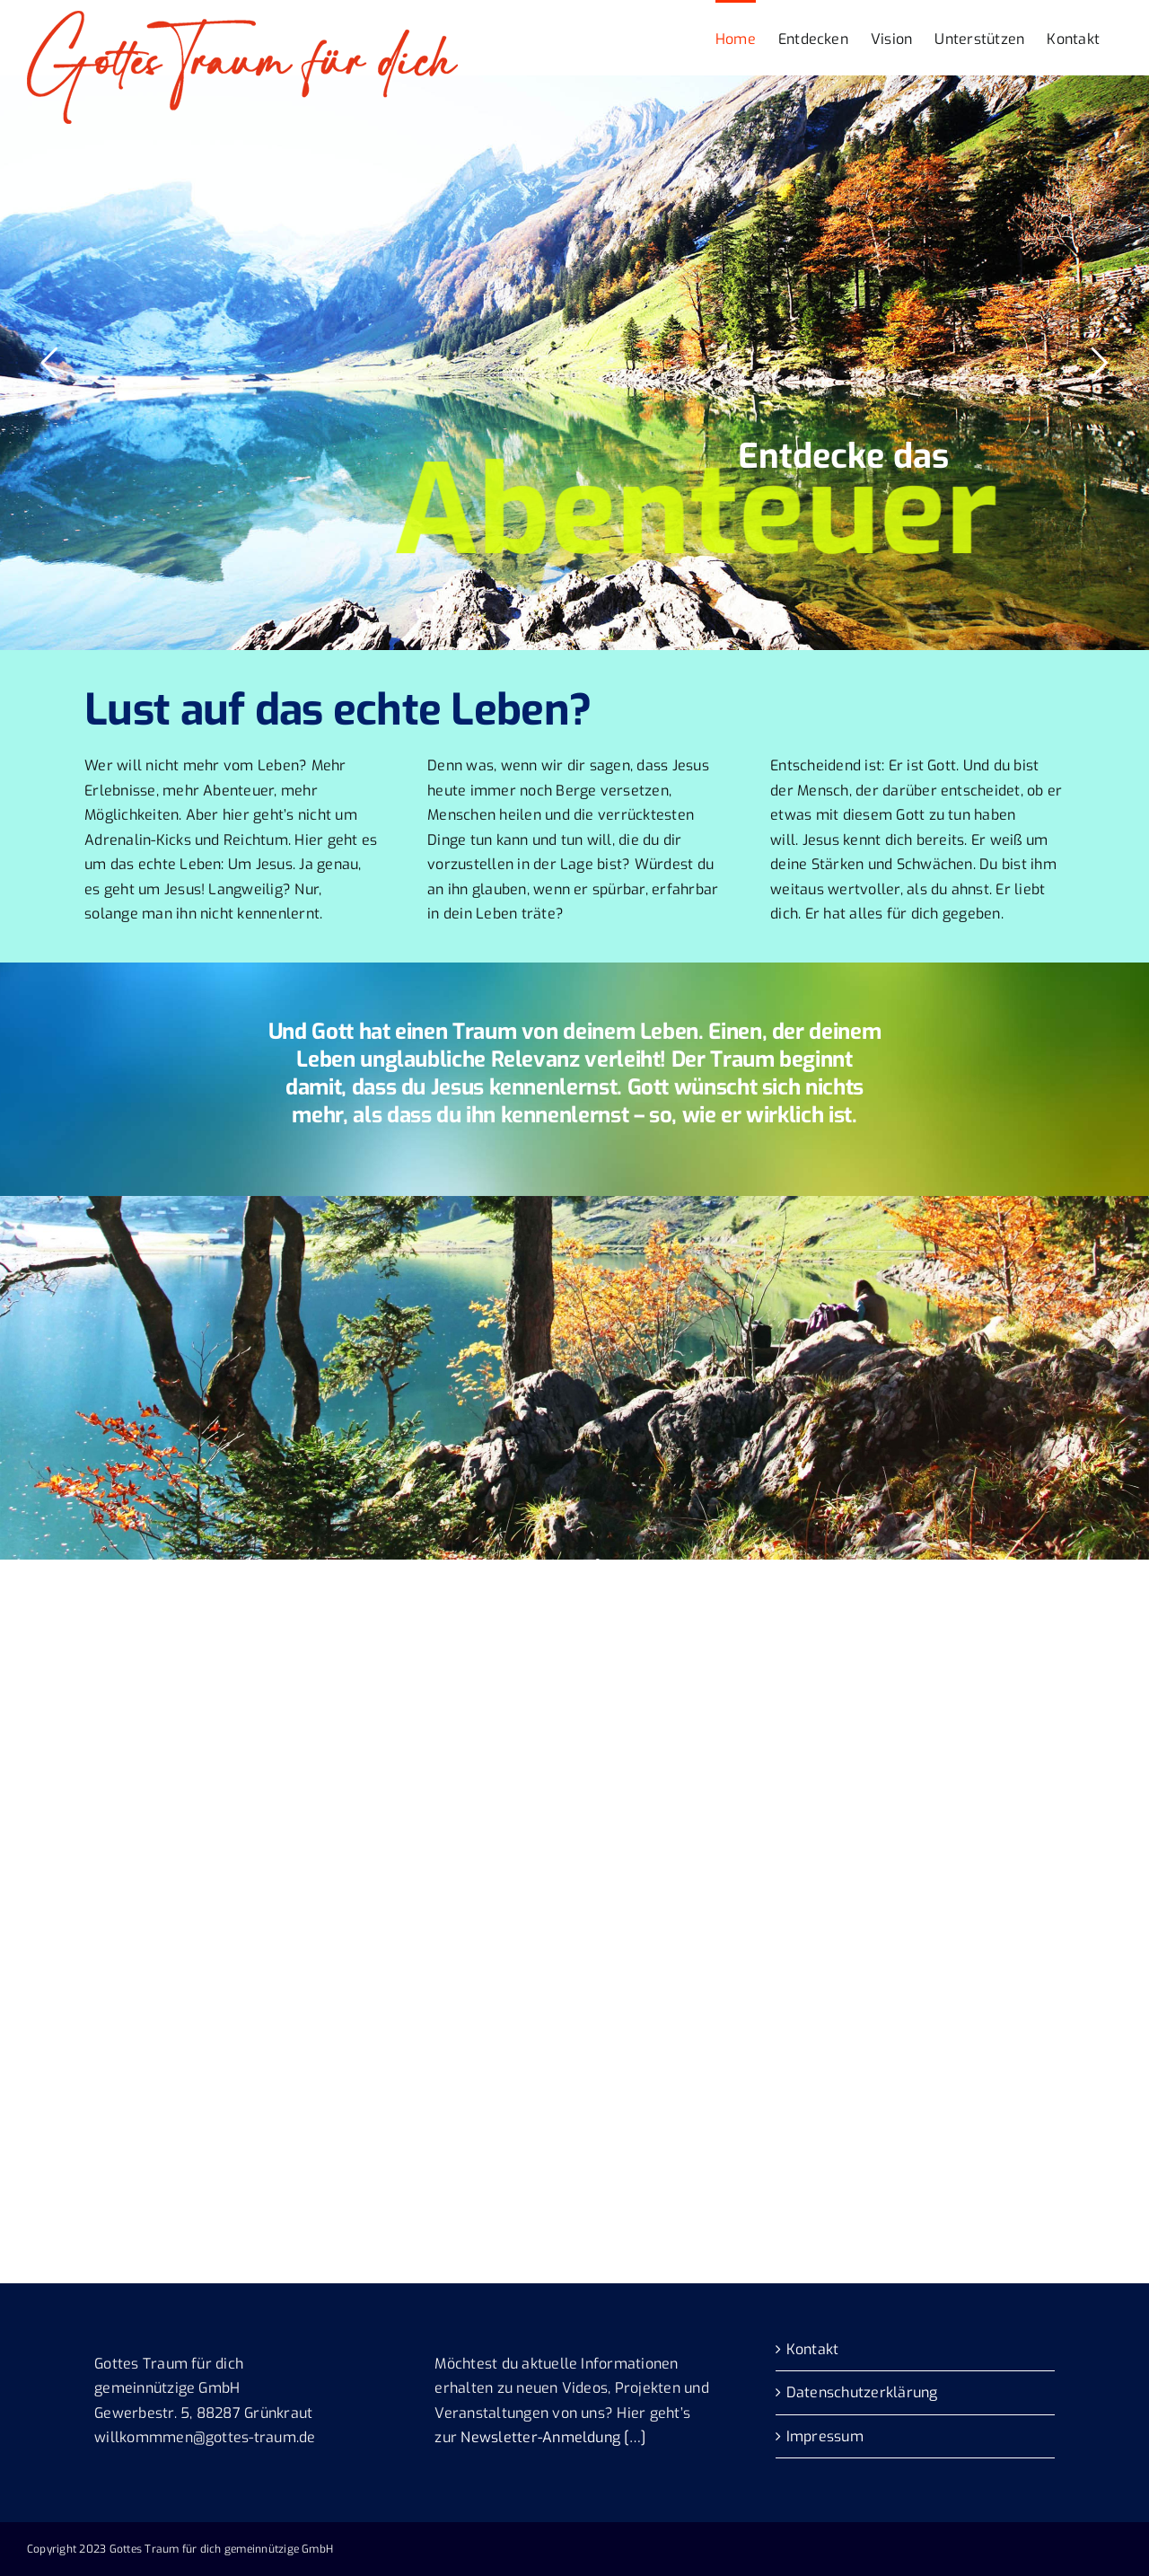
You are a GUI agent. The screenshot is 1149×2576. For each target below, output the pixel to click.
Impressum (825, 2436)
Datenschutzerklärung (862, 2392)
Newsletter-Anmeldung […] (552, 2437)
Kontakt (812, 2349)
